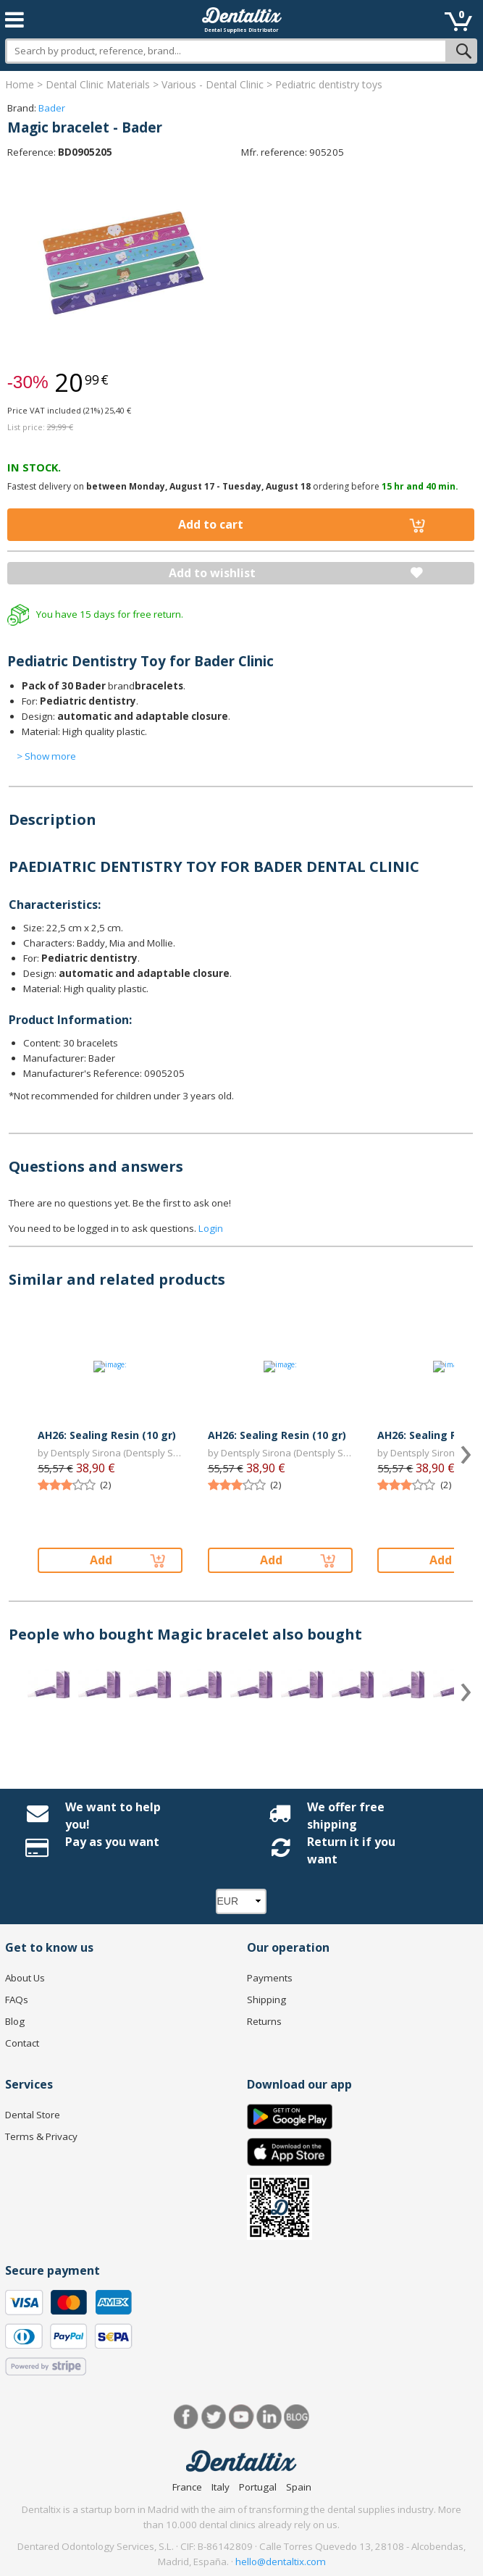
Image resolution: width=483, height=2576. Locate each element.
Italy (220, 2486)
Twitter (214, 2417)
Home (19, 84)
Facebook (186, 2417)
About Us (25, 1977)
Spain (298, 2486)
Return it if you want (351, 1850)
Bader (51, 107)
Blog (15, 2021)
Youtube (241, 2417)
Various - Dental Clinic (212, 84)
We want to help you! (113, 1815)
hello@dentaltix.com (280, 2561)
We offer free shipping (346, 1815)
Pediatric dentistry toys (328, 84)
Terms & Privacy (41, 2136)
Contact (22, 2043)
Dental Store (32, 2114)
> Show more (46, 756)
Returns (264, 2021)
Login (210, 1228)
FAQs (16, 1999)
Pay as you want (112, 1842)
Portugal (258, 2486)
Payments (270, 1977)
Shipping (266, 1999)
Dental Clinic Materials (98, 84)
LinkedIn (269, 2417)
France (187, 2486)
